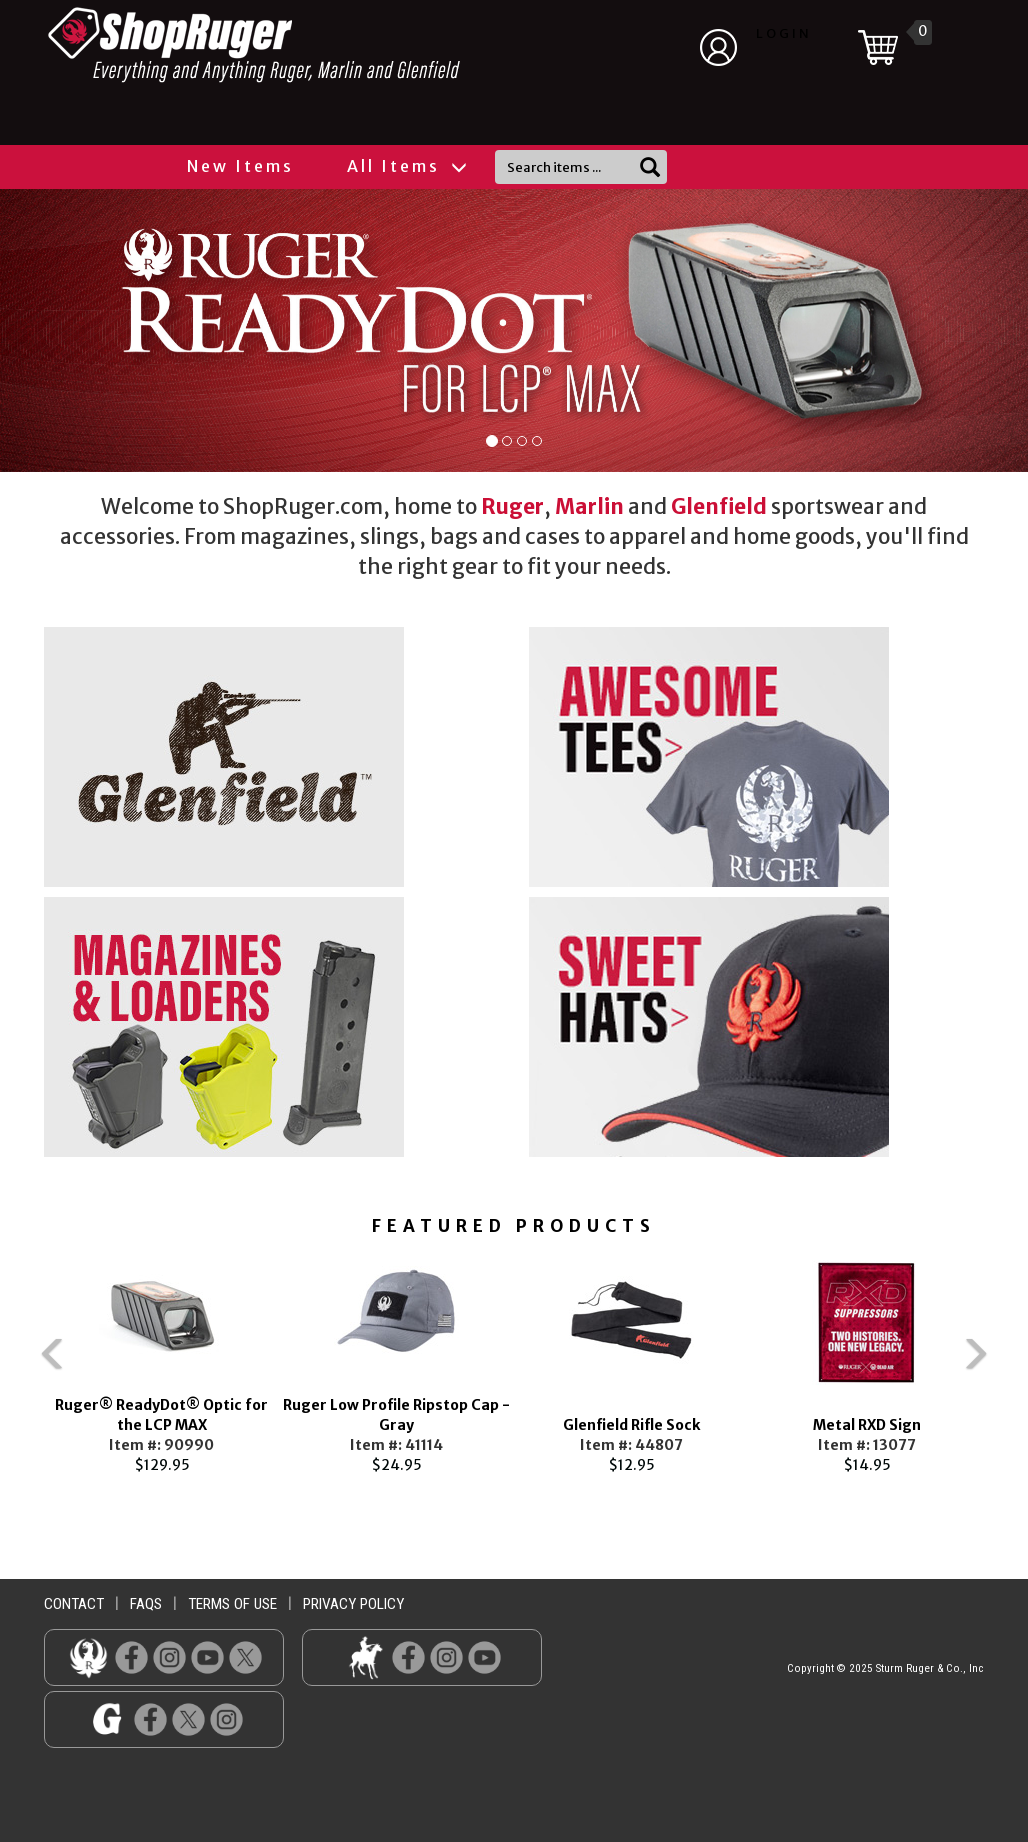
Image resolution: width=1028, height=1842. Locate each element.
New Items (240, 166)
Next (1014, 1363)
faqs (146, 1604)
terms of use (232, 1604)
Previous (14, 1363)
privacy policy (353, 1604)
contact (74, 1604)
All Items (406, 166)
